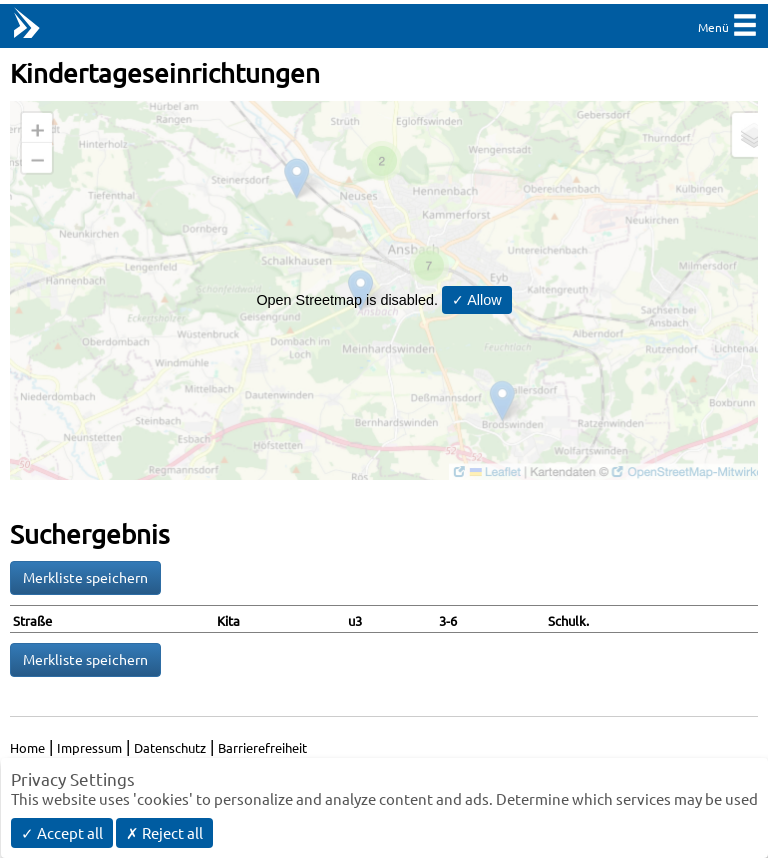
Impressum (89, 747)
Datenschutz (170, 747)
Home (27, 747)
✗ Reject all (164, 832)
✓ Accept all (62, 832)
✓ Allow (477, 300)
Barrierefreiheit (262, 747)
